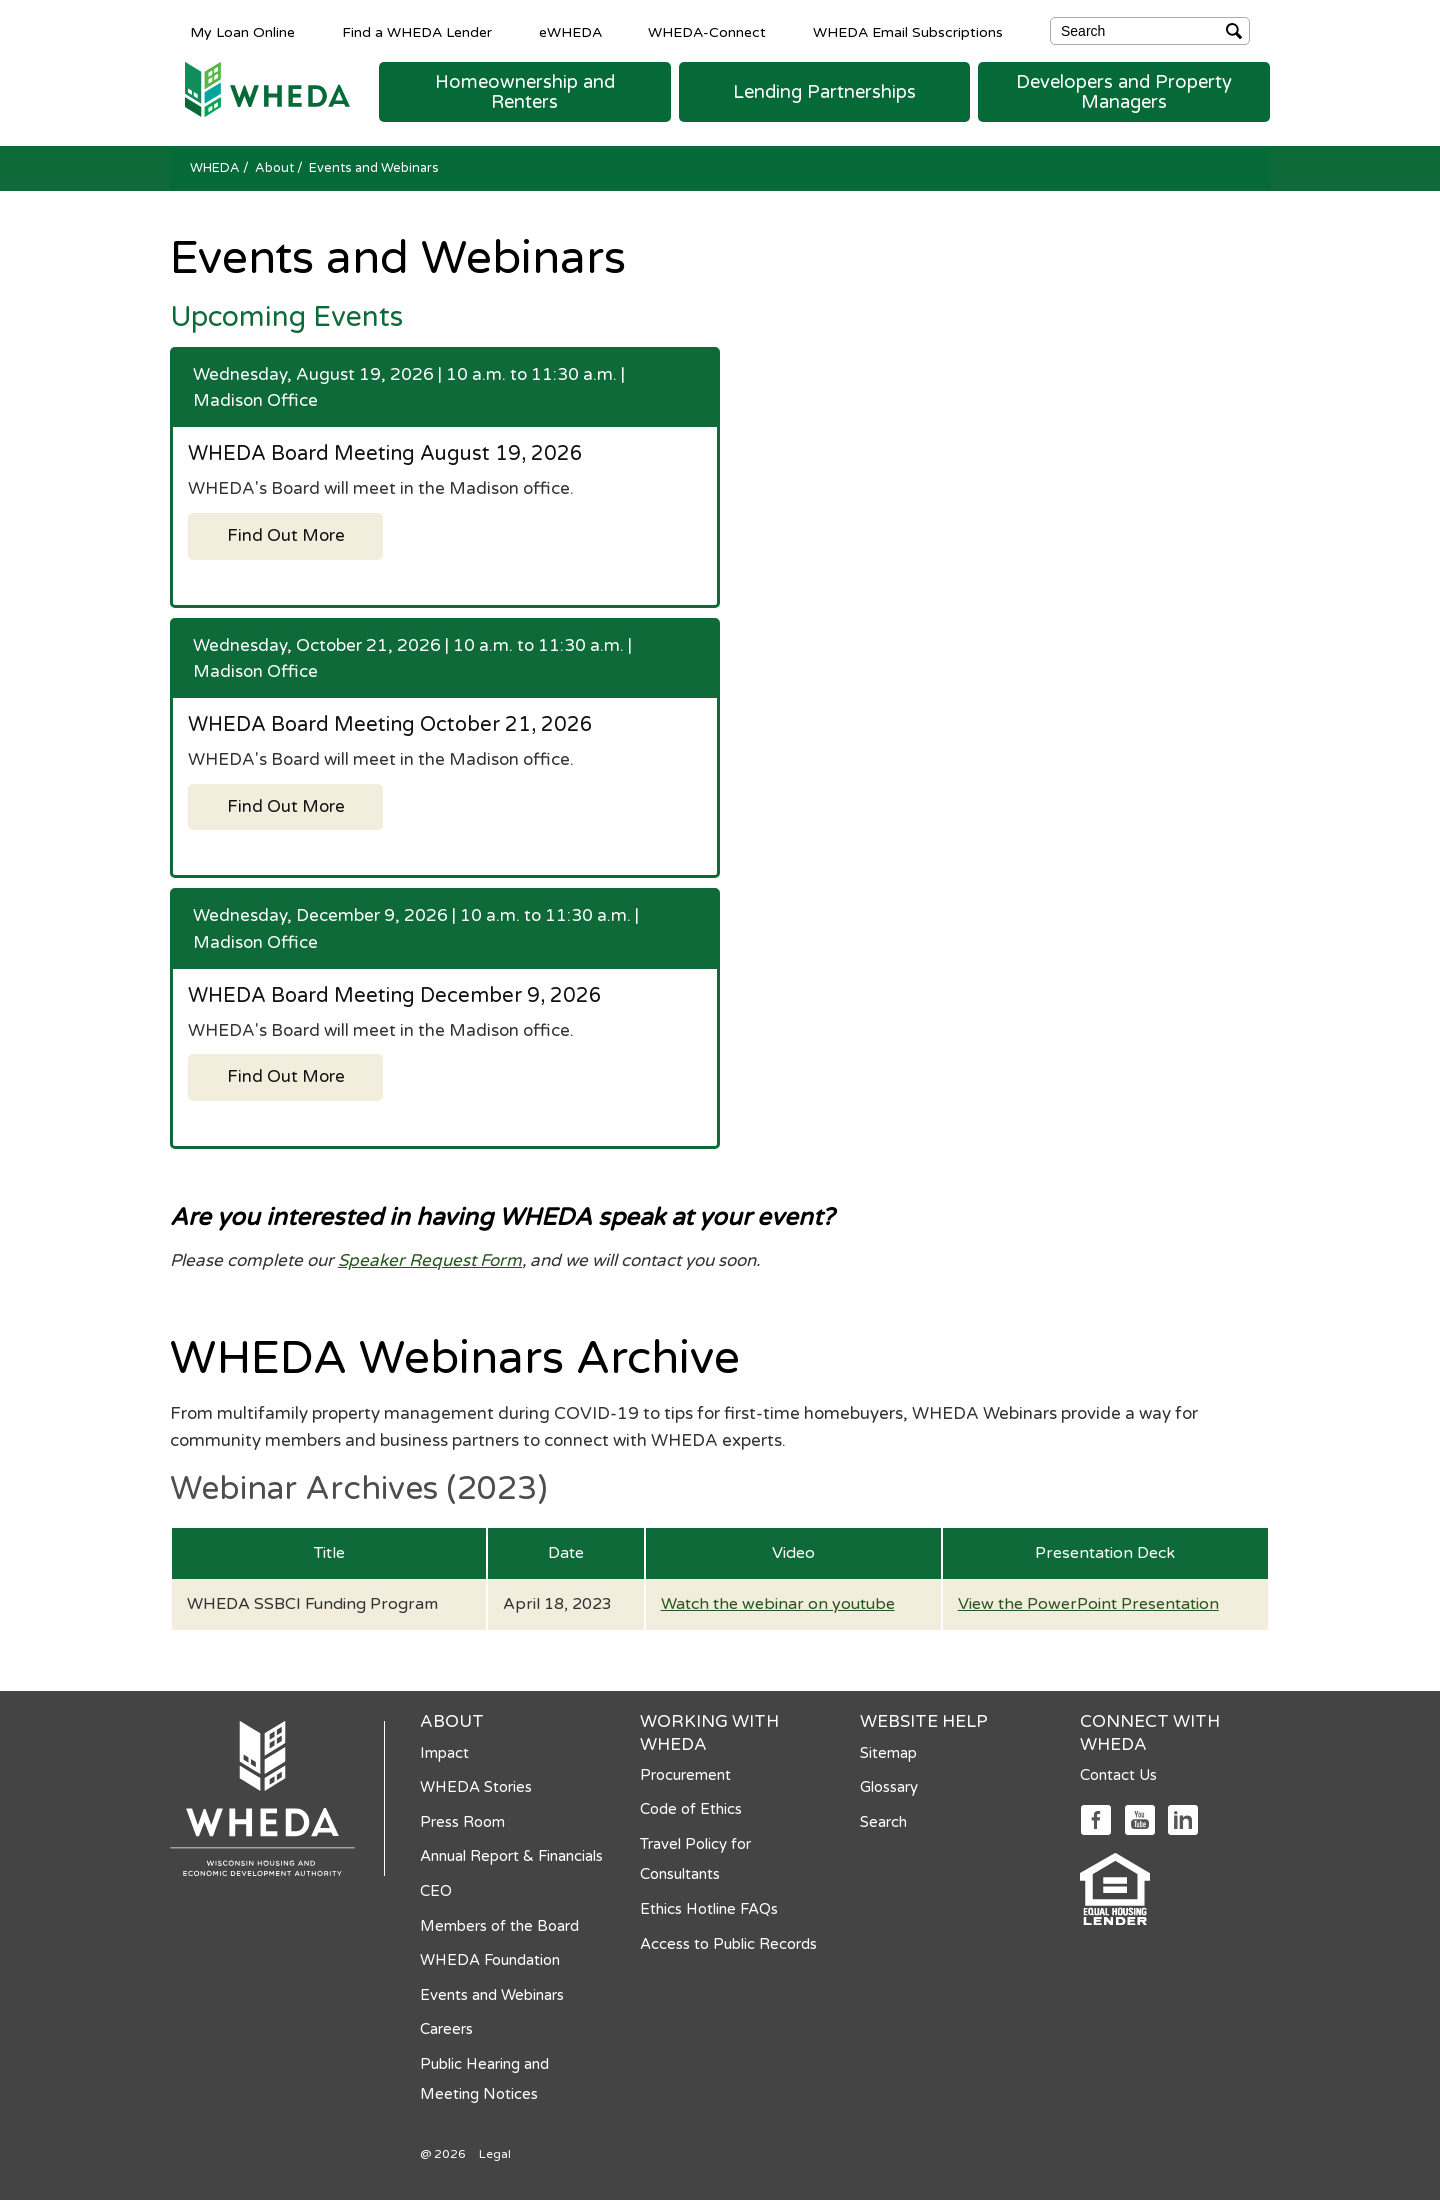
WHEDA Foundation (490, 1960)
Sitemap (888, 1753)
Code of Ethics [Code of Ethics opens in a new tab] (691, 1809)
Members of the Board (499, 1926)
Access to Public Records (728, 1944)
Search (883, 1822)
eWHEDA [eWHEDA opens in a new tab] (570, 32)
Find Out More (286, 535)
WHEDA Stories (476, 1787)
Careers (446, 2029)
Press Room (462, 1822)
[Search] (1150, 31)
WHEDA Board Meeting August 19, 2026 (385, 454)
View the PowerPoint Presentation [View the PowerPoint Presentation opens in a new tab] (1088, 1604)
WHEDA (216, 168)
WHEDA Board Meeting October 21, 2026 (390, 725)
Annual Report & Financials (511, 1856)
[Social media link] (1095, 1818)
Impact (444, 1753)
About (276, 168)
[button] (525, 92)
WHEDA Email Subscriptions (908, 32)
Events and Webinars (492, 1995)
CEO (436, 1891)
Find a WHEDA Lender (417, 32)
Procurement (685, 1775)
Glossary (889, 1787)
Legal (495, 2154)
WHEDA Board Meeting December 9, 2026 (395, 996)
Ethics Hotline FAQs (709, 1909)
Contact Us (1118, 1775)
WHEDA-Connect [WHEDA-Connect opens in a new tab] (707, 32)
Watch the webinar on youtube (778, 1604)
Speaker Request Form (430, 1260)
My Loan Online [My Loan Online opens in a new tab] (242, 32)
